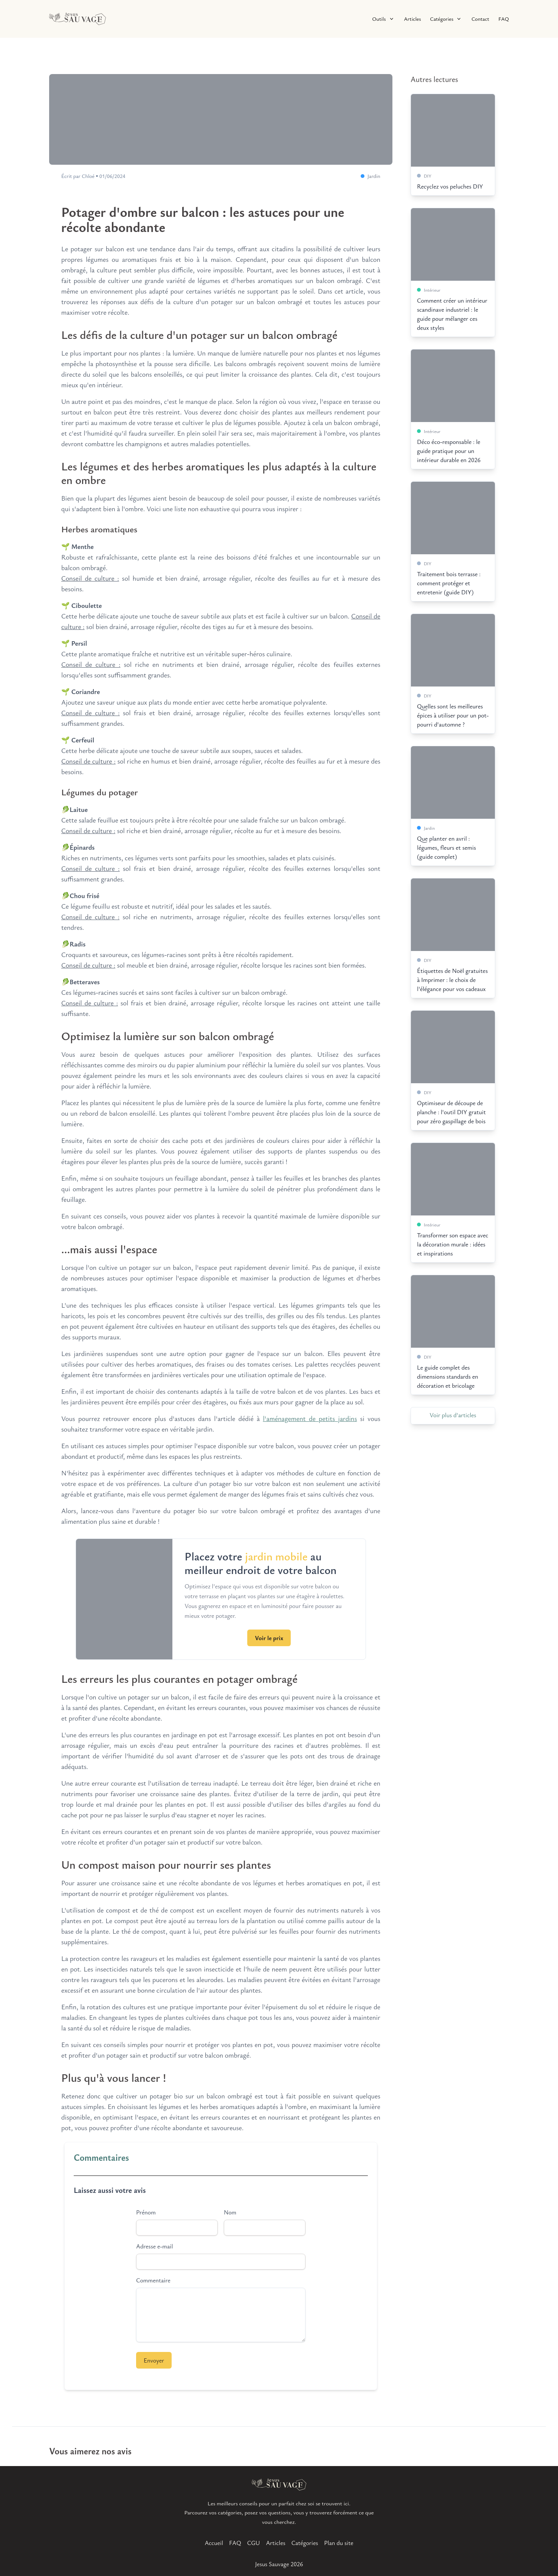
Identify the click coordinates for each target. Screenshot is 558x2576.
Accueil (214, 2543)
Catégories (304, 2543)
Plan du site (338, 2543)
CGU (253, 2543)
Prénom (146, 2212)
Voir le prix (269, 1638)
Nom (230, 2212)
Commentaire (153, 2280)
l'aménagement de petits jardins (310, 1418)
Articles (412, 18)
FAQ (503, 18)
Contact (480, 18)
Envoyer (154, 2360)
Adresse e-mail (154, 2246)
